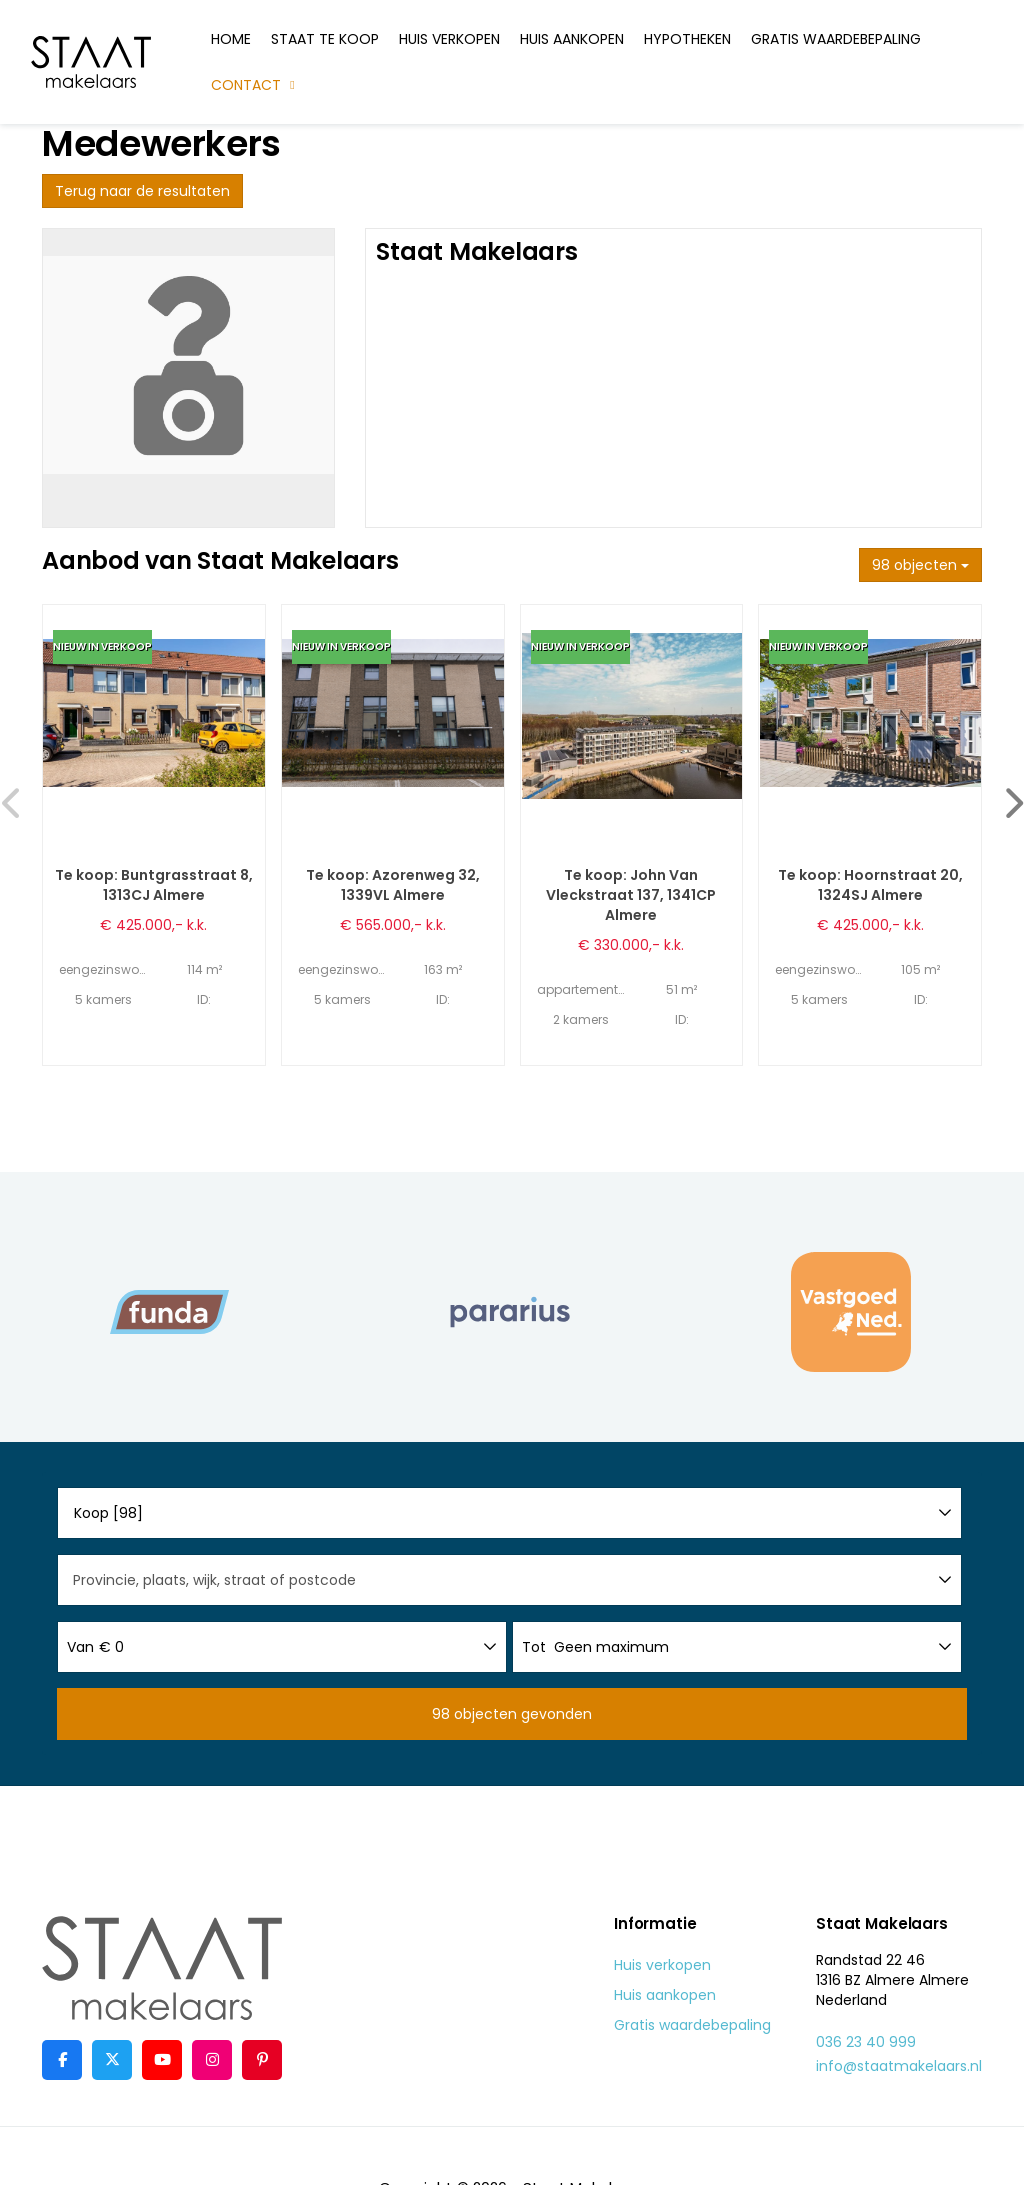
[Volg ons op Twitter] (112, 2060)
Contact (255, 85)
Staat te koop (325, 39)
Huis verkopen (449, 39)
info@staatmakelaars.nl (899, 2066)
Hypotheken (687, 39)
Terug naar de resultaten (142, 191)
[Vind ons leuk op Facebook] (62, 2060)
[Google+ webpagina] (212, 2060)
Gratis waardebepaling (836, 39)
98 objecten (920, 565)
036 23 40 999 (866, 2042)
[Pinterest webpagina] (262, 2060)
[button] (512, 1714)
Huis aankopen (572, 39)
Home (231, 39)
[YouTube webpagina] (162, 2060)
